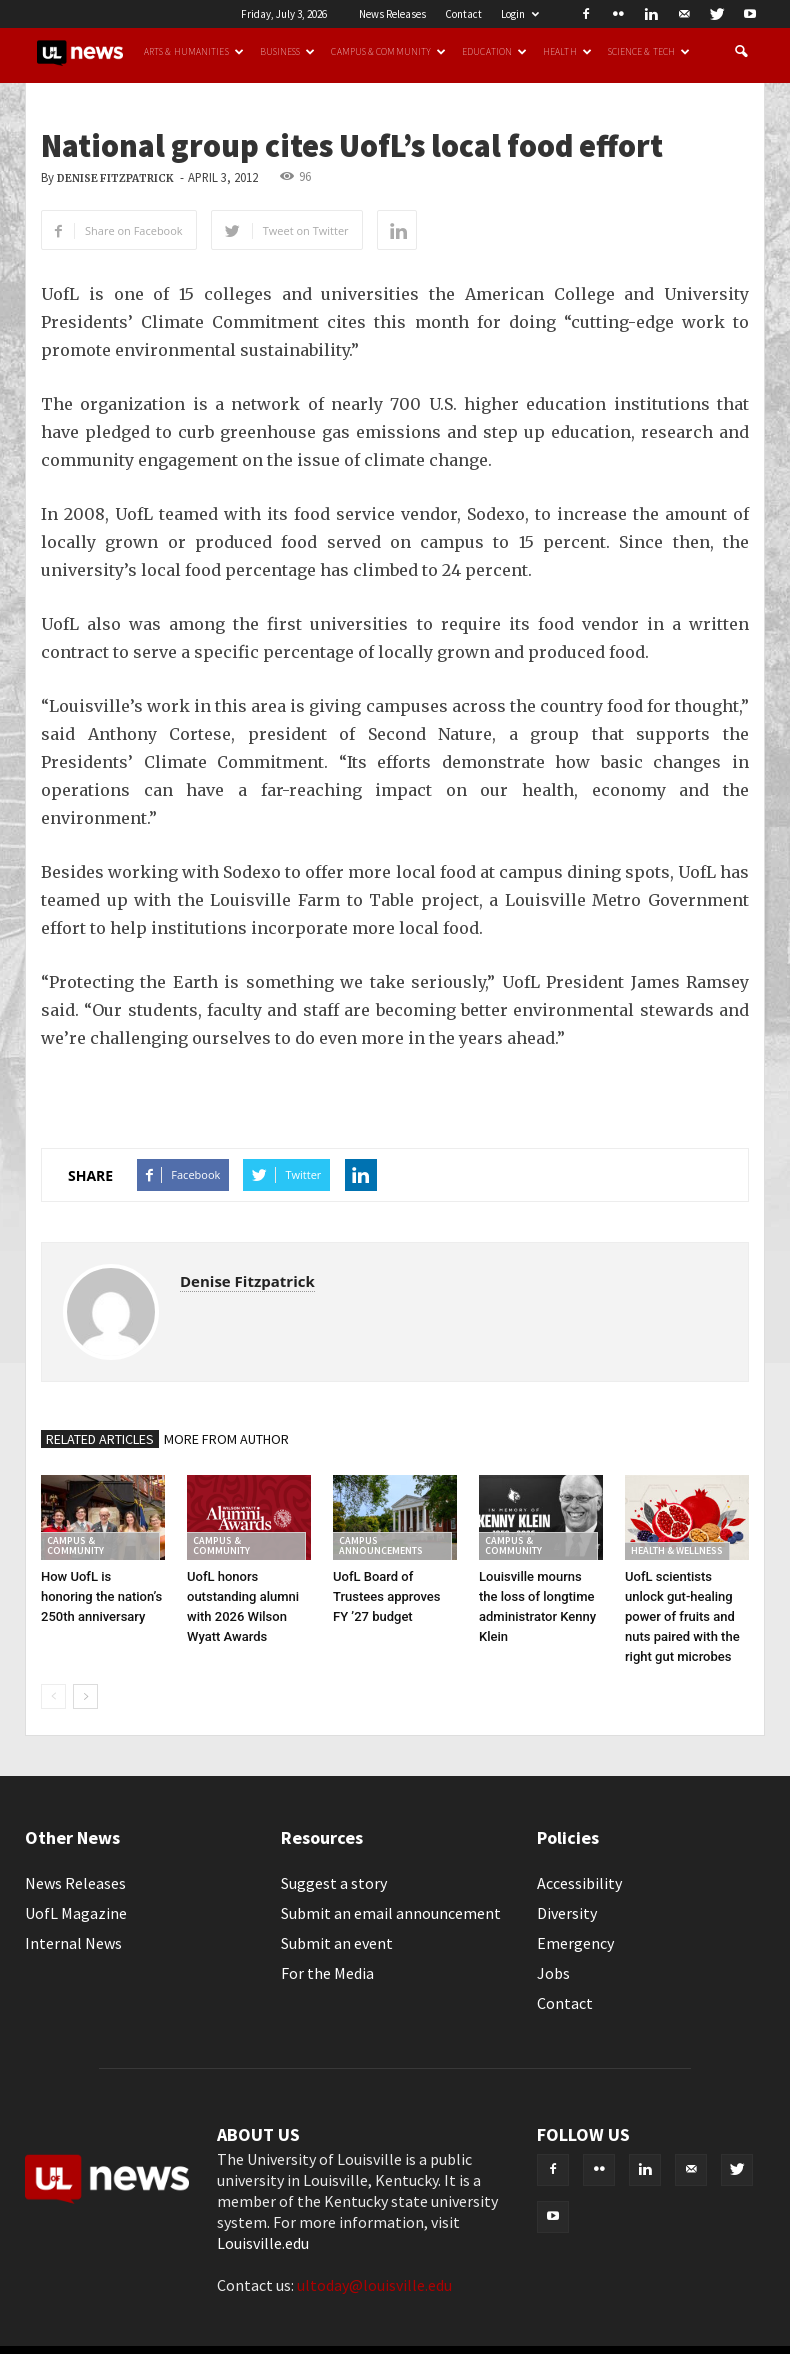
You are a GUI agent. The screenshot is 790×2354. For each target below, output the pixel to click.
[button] (741, 52)
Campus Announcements (381, 1545)
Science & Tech (649, 52)
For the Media (327, 1973)
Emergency (575, 1943)
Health (567, 52)
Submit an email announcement (391, 1913)
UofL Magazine (76, 1913)
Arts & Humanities (194, 52)
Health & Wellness (677, 1550)
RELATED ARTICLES (100, 1439)
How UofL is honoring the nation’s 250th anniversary (101, 1596)
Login (520, 14)
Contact (463, 14)
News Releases (392, 14)
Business (288, 52)
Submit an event (337, 1943)
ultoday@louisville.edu (374, 2285)
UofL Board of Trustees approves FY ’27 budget (387, 1596)
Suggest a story (334, 1883)
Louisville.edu (263, 2243)
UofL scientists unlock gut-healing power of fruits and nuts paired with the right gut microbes (682, 1616)
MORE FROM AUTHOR (226, 1439)
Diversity (567, 1913)
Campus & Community (388, 52)
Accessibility (579, 1883)
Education (494, 52)
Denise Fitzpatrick (115, 178)
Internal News (73, 1943)
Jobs (553, 1973)
